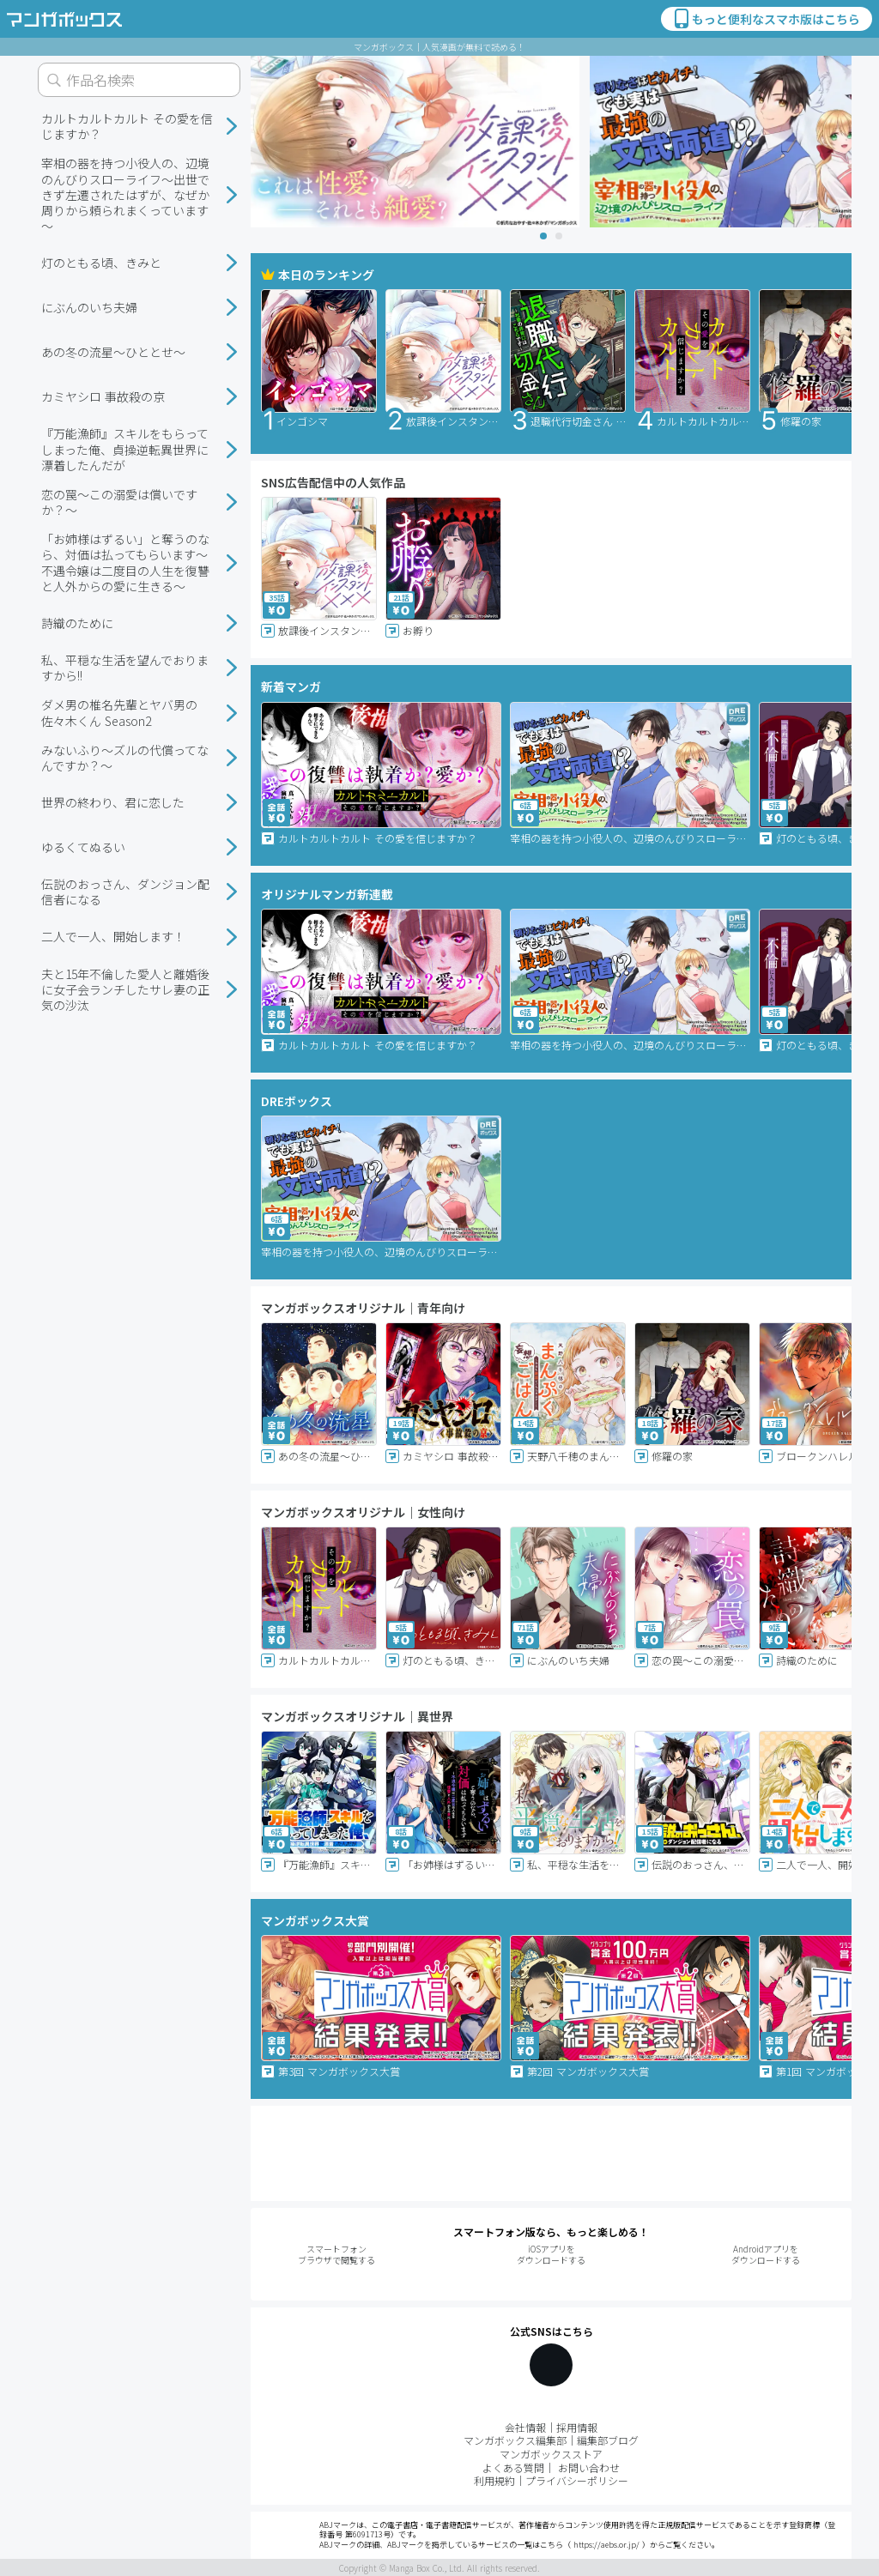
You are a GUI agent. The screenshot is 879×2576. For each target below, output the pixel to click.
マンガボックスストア (551, 2453)
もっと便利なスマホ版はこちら (765, 19)
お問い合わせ (589, 2467)
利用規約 (494, 2480)
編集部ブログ (608, 2440)
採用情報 (576, 2427)
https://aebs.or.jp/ (606, 2544)
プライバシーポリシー (576, 2480)
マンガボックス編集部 (515, 2440)
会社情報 (525, 2427)
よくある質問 (513, 2467)
